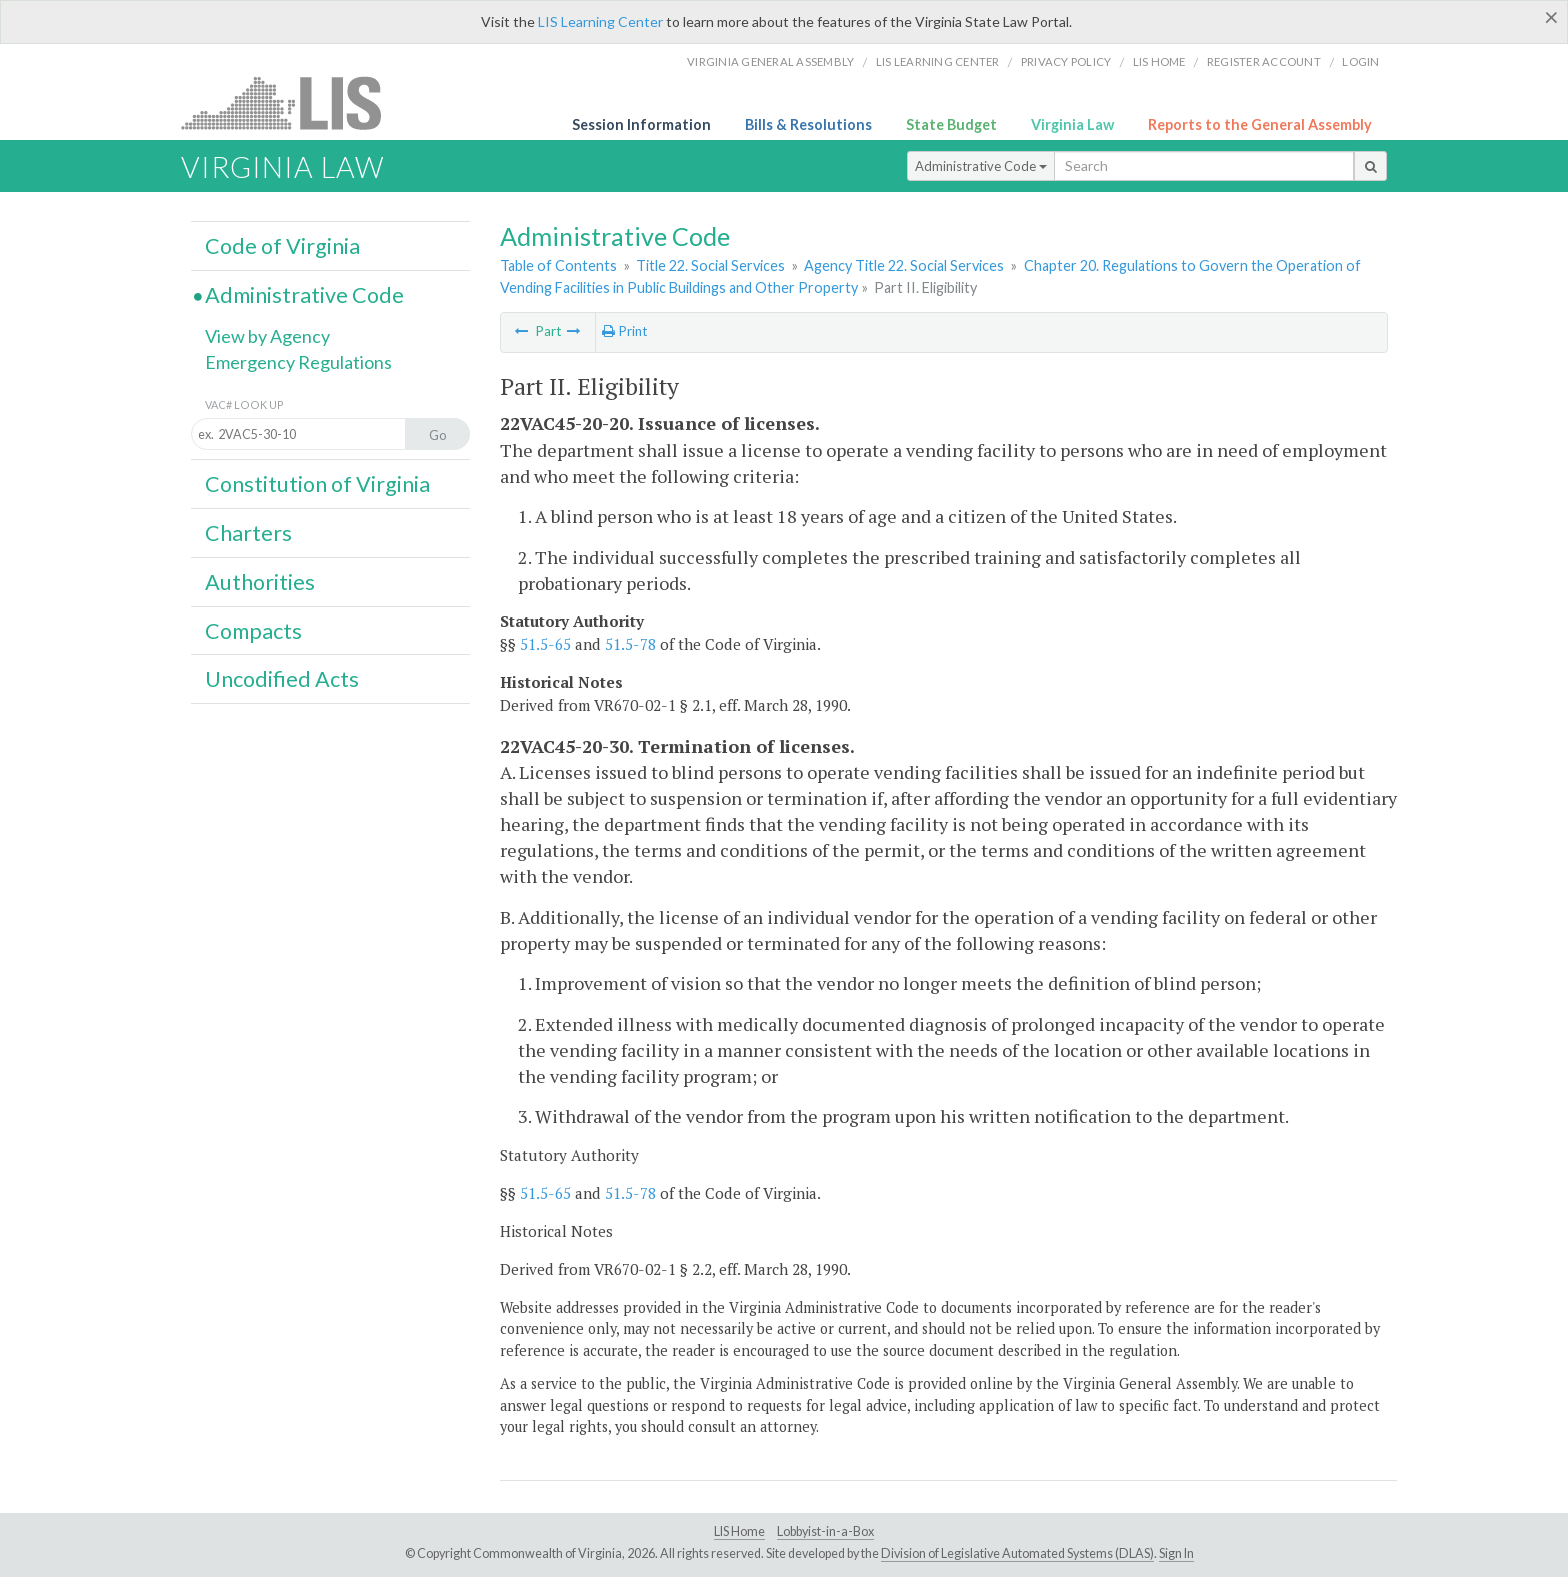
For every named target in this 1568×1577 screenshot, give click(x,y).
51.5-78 (630, 644)
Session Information (641, 124)
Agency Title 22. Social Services (904, 265)
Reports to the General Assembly (1260, 124)
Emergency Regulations (298, 362)
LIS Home (739, 1531)
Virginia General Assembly (770, 61)
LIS (292, 102)
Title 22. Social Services (710, 265)
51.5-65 (545, 644)
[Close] (1551, 17)
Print (624, 331)
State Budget (951, 124)
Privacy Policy (1066, 61)
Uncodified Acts (282, 679)
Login (1360, 61)
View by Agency (267, 336)
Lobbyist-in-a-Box (825, 1531)
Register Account (1264, 61)
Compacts (253, 631)
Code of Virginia (282, 246)
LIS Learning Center (600, 21)
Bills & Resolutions (808, 124)
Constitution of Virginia (317, 484)
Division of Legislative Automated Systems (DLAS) (1017, 1553)
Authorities (260, 582)
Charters (248, 533)
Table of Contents (558, 265)
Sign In (1176, 1553)
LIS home (1159, 61)
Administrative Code (981, 166)
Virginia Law (1072, 124)
